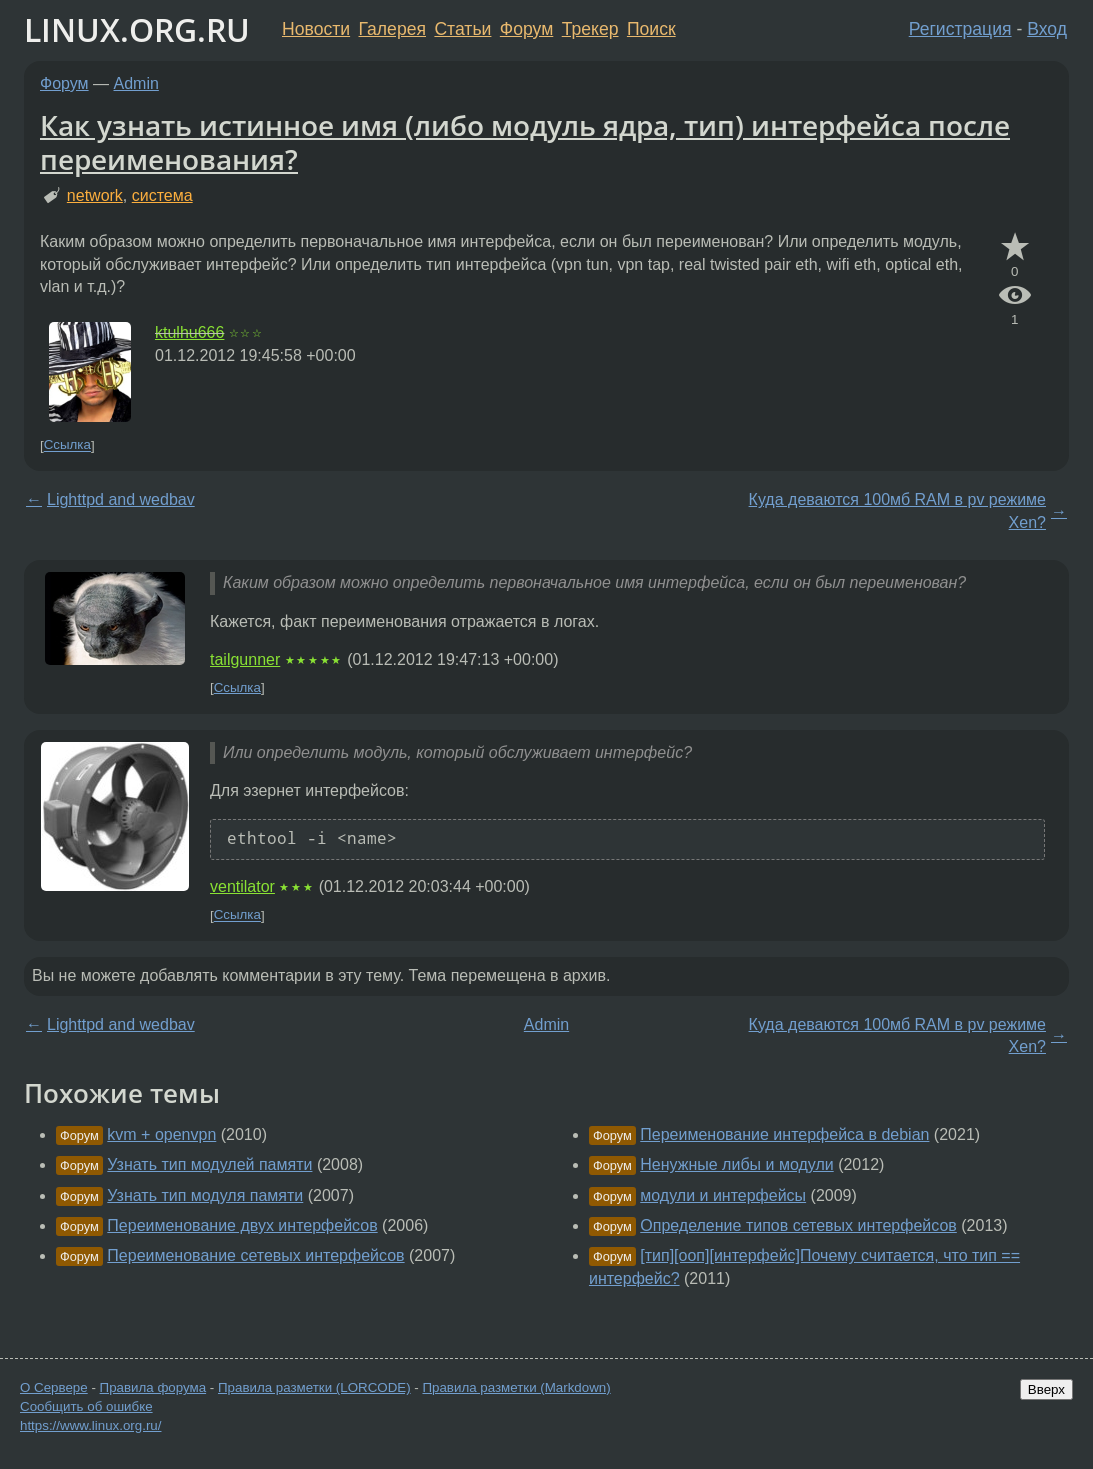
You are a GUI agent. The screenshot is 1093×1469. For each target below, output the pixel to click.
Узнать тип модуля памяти (205, 1195)
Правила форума (153, 1387)
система (162, 195)
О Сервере (54, 1387)
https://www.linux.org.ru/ (90, 1425)
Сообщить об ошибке (86, 1406)
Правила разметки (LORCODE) (314, 1387)
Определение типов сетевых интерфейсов (798, 1225)
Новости (316, 29)
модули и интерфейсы (723, 1195)
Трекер (590, 29)
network (95, 195)
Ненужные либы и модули (736, 1164)
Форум (526, 29)
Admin (136, 83)
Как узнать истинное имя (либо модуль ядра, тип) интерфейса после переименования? (525, 142)
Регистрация (960, 29)
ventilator (242, 886)
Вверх (1046, 1389)
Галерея (392, 29)
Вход (1047, 29)
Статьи (462, 29)
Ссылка (67, 445)
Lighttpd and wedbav (121, 499)
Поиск (651, 29)
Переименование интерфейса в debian (784, 1134)
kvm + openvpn (161, 1134)
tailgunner (245, 659)
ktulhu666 (189, 332)
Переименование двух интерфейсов (242, 1225)
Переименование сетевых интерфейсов (255, 1255)
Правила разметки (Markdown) (516, 1387)
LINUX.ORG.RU (137, 29)
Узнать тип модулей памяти (209, 1164)
